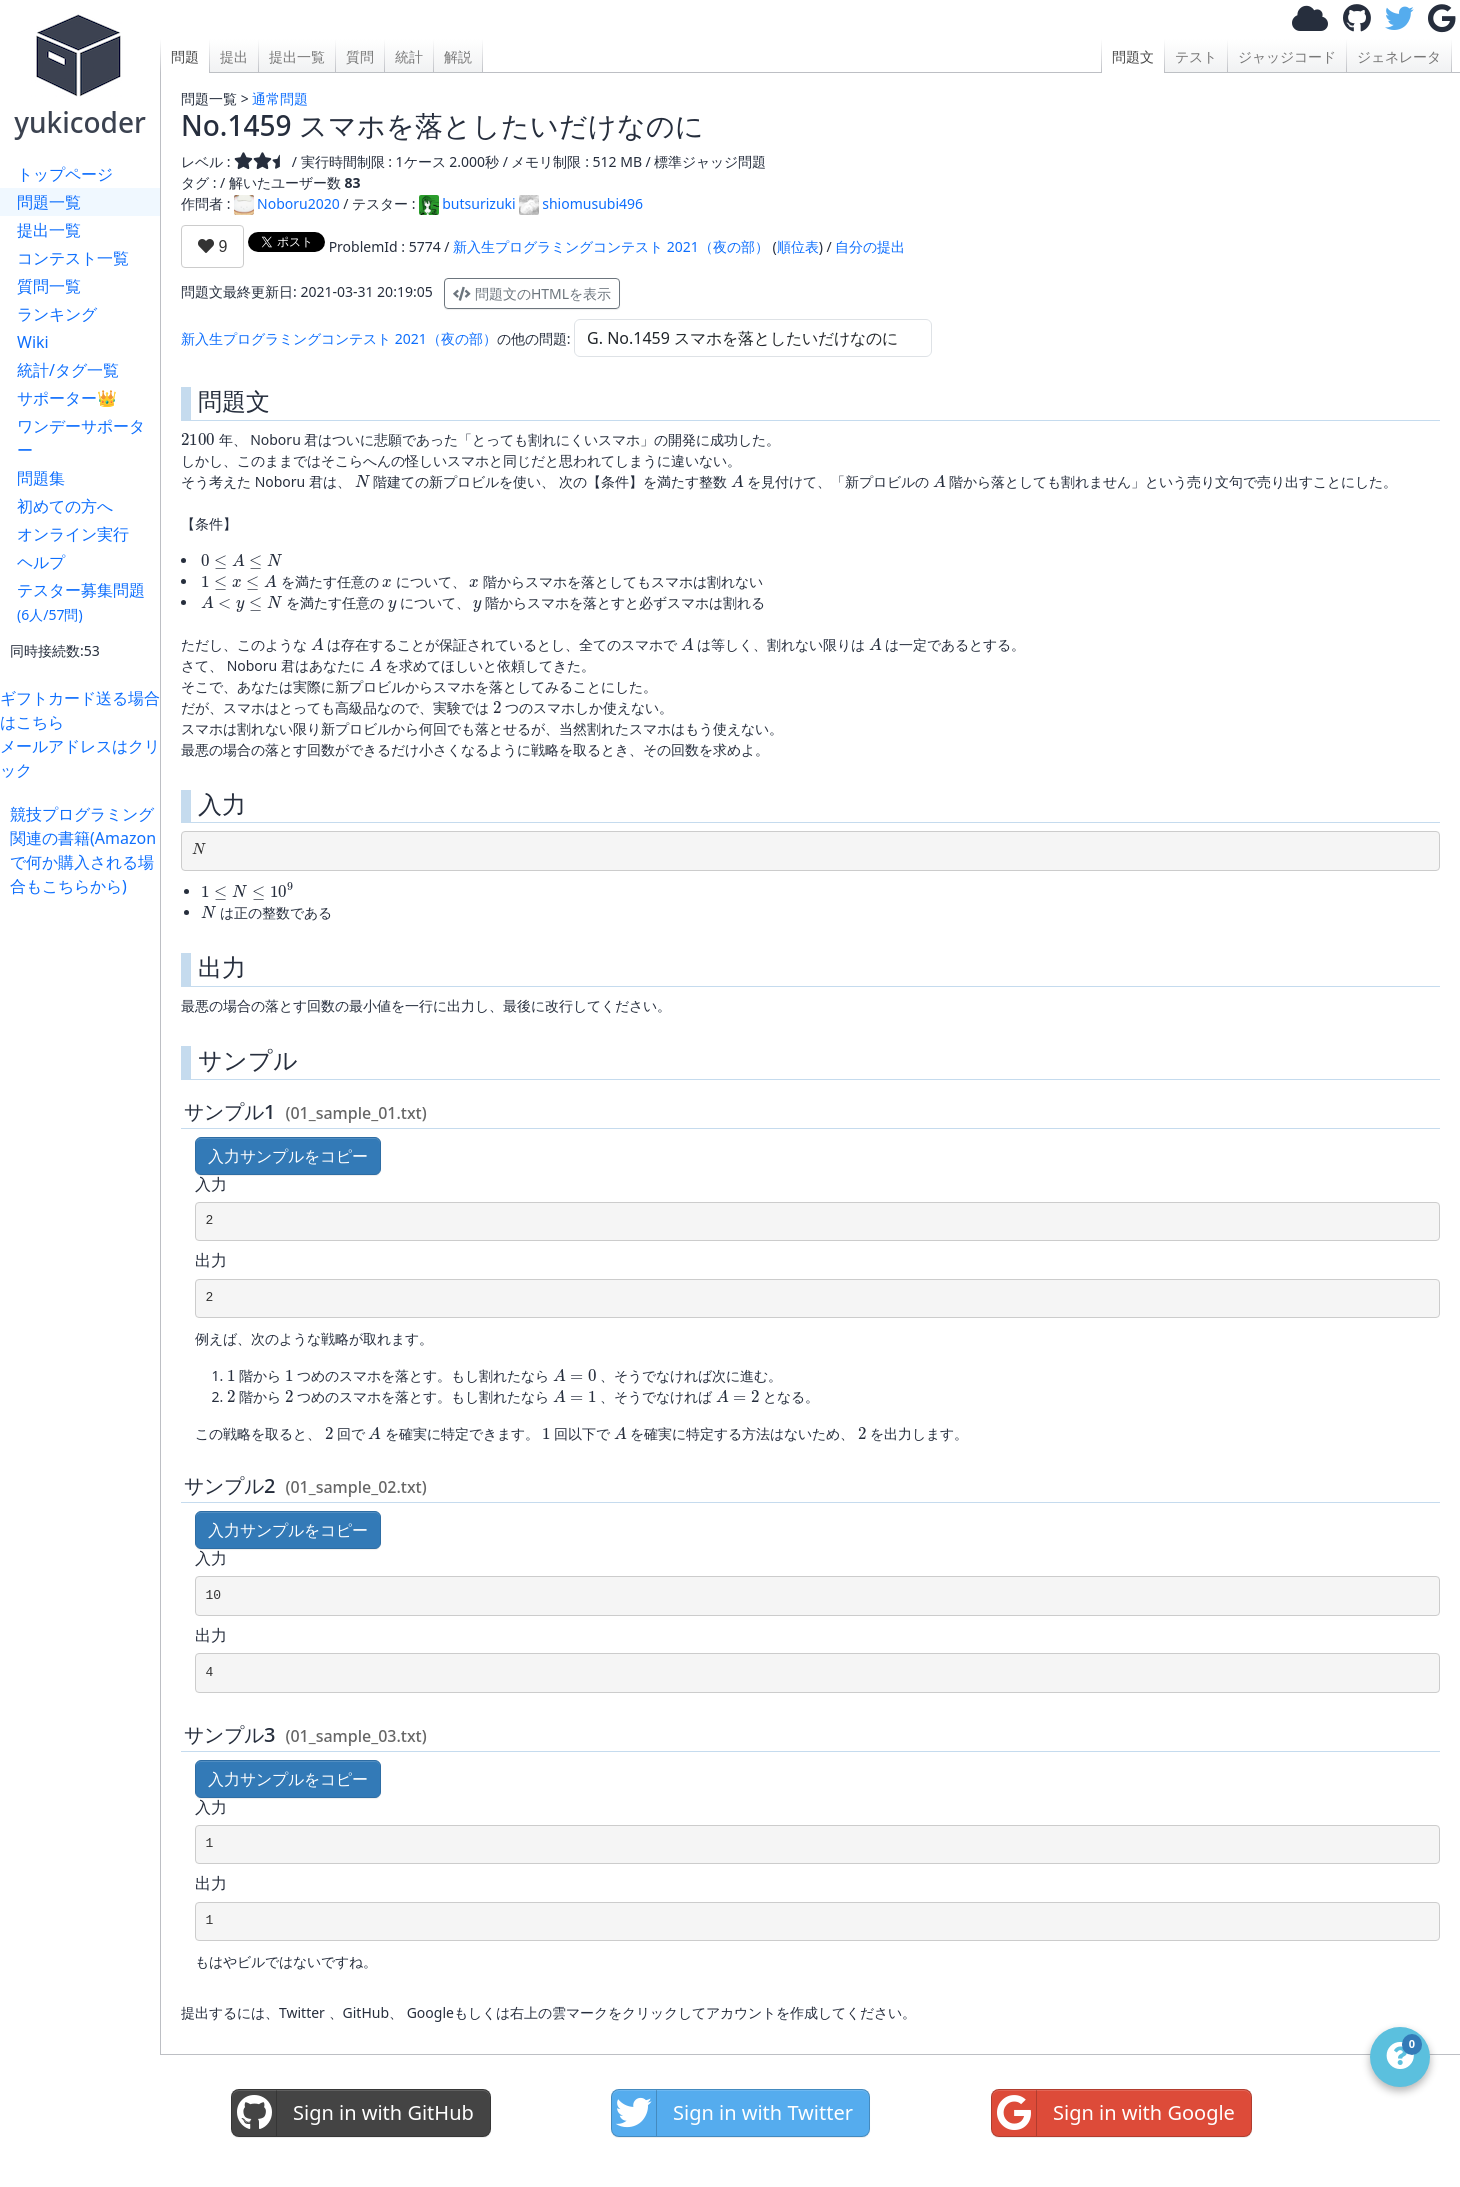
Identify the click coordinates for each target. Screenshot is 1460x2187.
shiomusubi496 (581, 203)
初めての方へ (65, 506)
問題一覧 (49, 202)
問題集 (41, 478)
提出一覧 (49, 230)
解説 (458, 56)
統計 (409, 56)
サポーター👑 (67, 398)
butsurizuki (467, 203)
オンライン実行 (73, 534)
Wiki (33, 342)
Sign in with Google (1113, 2113)
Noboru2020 (287, 203)
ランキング (57, 314)
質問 (360, 56)
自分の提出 (870, 246)
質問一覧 (49, 286)
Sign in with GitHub (353, 2113)
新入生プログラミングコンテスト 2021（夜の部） (611, 246)
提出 (234, 56)
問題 (185, 56)
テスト (1196, 56)
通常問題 (280, 98)
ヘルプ (41, 562)
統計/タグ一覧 (68, 370)
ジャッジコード (1287, 56)
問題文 (1133, 56)
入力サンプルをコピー (288, 1156)
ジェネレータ (1399, 56)
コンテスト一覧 (73, 258)
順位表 (798, 246)
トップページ (65, 174)
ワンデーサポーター (81, 438)
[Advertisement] (85, 1198)
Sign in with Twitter (732, 2113)
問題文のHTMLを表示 (532, 293)
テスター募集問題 (81, 601)
